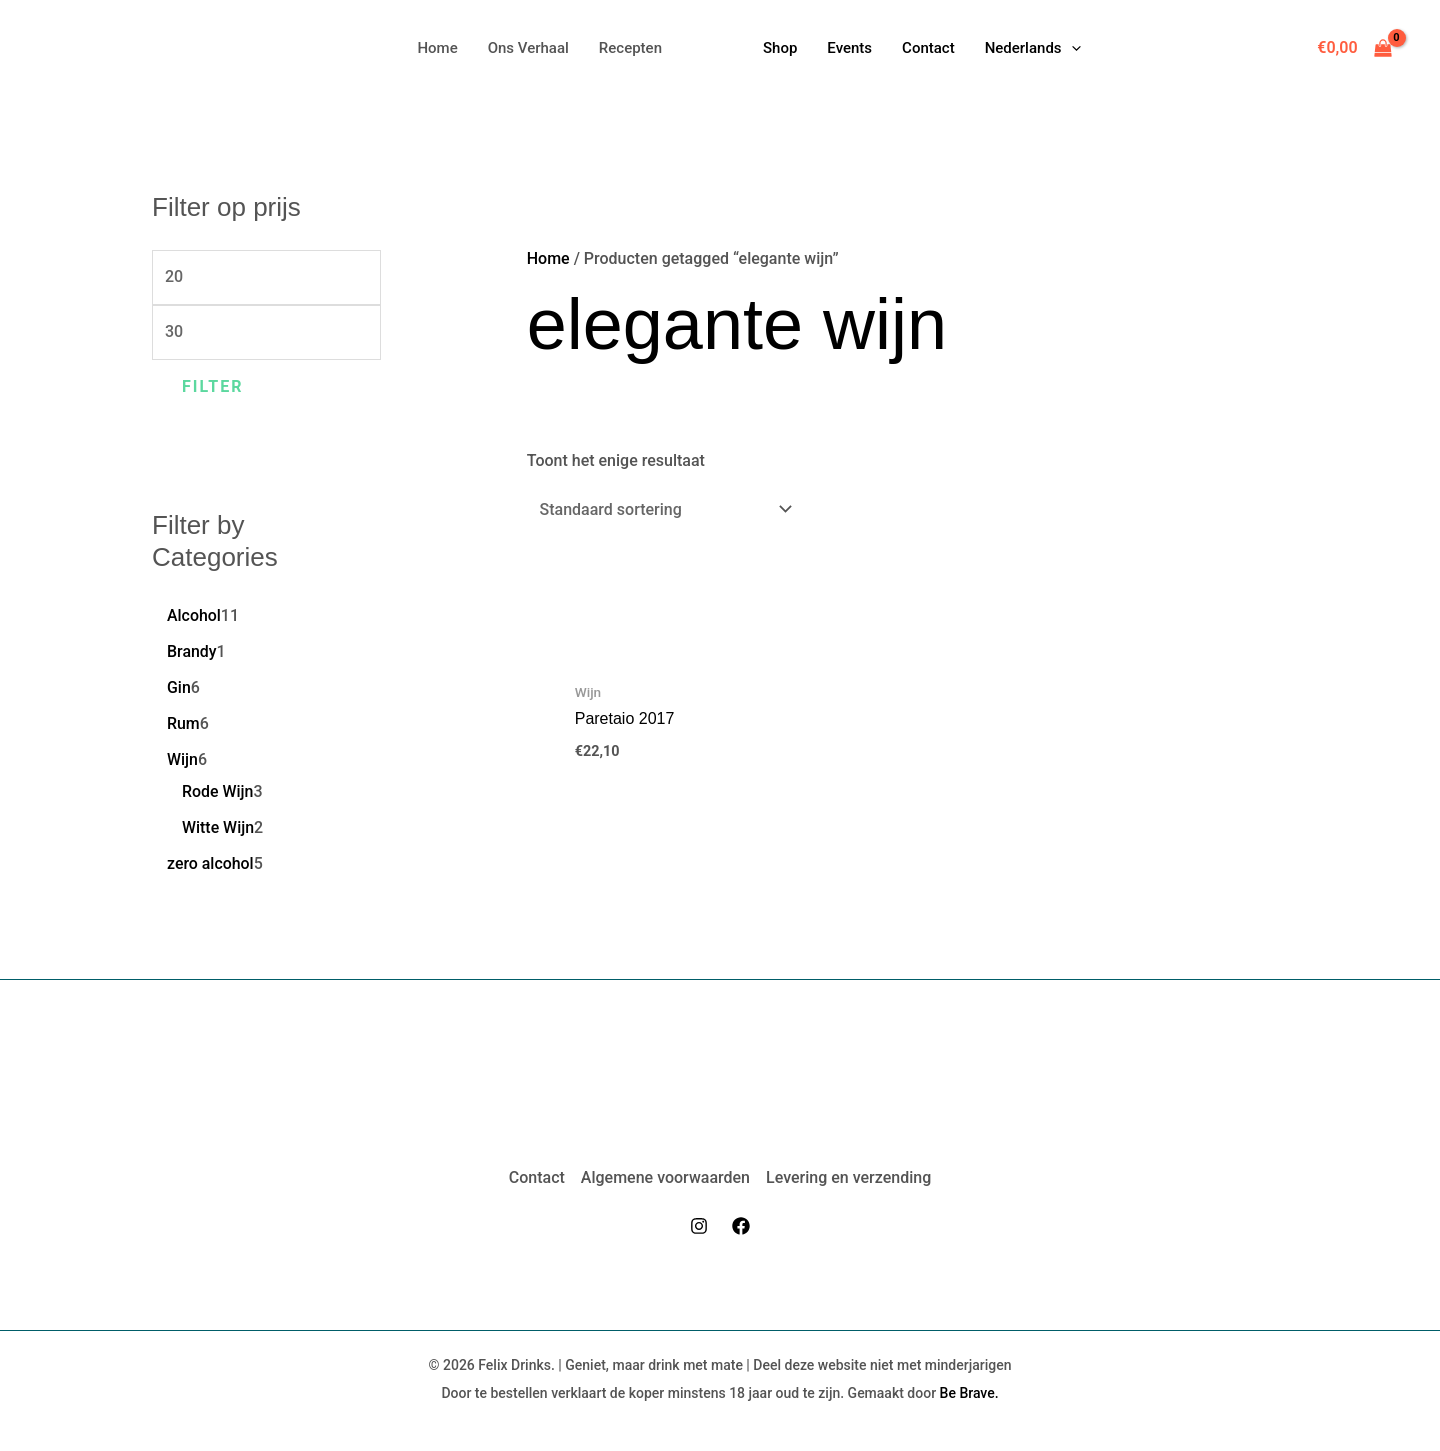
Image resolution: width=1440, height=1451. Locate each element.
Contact (537, 1177)
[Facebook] (741, 1226)
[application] (1071, 48)
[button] (1033, 48)
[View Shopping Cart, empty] (1354, 48)
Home (548, 258)
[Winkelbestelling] (662, 509)
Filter (213, 386)
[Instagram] (699, 1226)
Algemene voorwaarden (665, 1177)
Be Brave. (969, 1393)
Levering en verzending (848, 1177)
